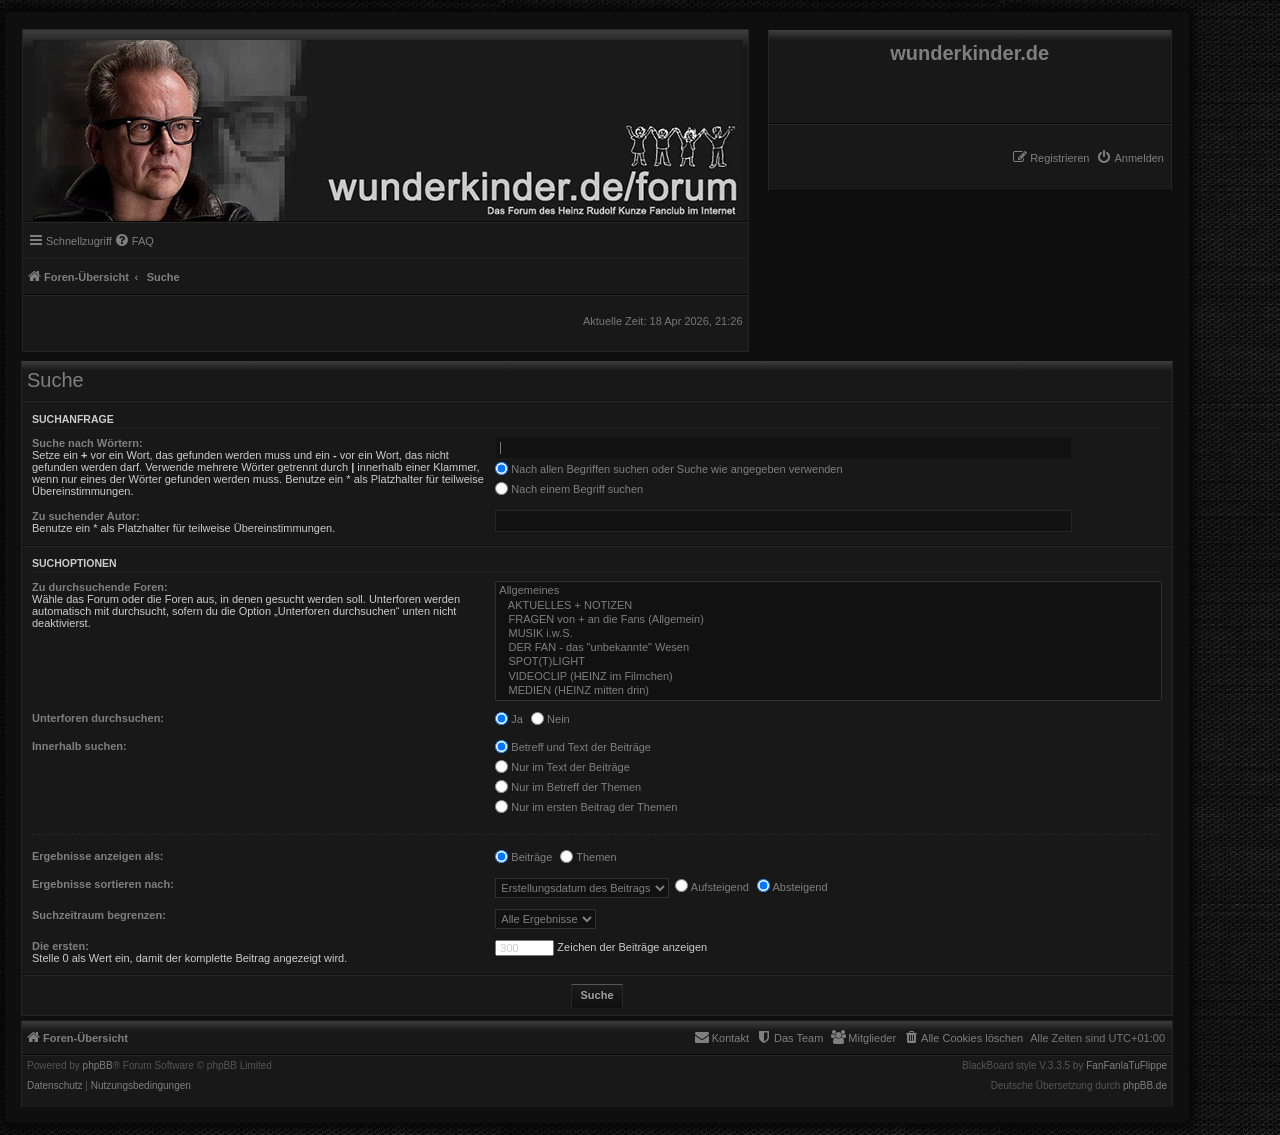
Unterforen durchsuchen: (98, 718)
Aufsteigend (712, 887)
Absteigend (792, 887)
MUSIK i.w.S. (828, 634)
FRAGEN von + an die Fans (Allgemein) (828, 620)
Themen (588, 857)
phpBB (98, 1066)
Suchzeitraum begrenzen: (99, 915)
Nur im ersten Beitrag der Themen (586, 807)
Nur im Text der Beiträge (562, 767)
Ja (509, 719)
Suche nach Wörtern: (87, 443)
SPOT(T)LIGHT (828, 662)
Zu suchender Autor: (86, 516)
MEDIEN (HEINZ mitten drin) (828, 691)
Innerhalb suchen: (79, 746)
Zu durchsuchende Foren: (100, 587)
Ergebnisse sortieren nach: (103, 884)
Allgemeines (828, 591)
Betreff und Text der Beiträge (573, 747)
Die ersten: (60, 946)
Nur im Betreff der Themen (568, 787)
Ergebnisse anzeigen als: (97, 856)
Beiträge (523, 857)
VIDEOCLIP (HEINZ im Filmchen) (828, 677)
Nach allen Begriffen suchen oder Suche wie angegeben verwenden (668, 469)
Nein (550, 719)
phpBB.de (1145, 1086)
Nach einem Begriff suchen (569, 489)
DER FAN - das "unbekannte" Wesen (828, 648)
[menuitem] (1130, 158)
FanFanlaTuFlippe (1126, 1066)
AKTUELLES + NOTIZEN (828, 606)
